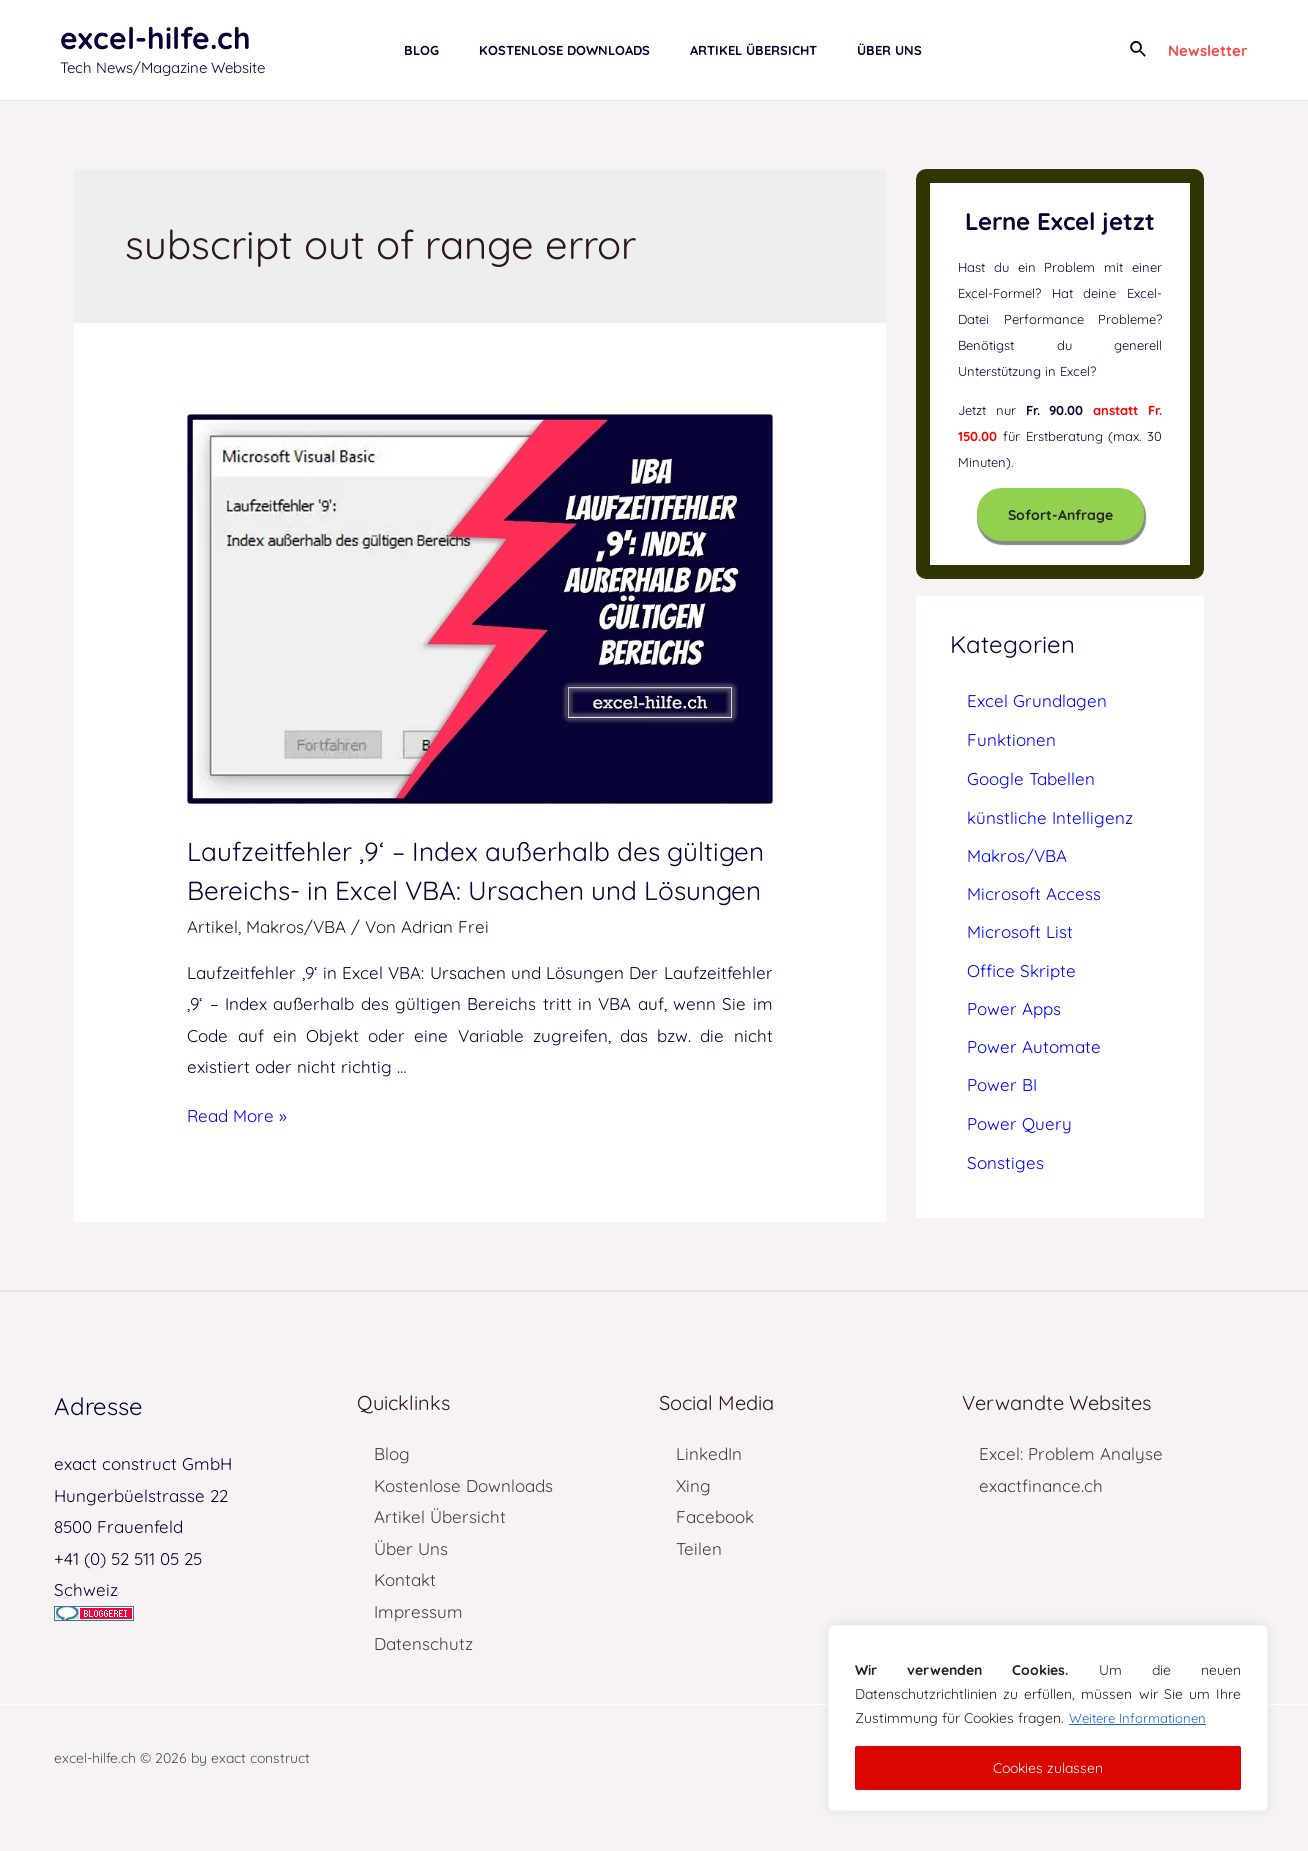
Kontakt (405, 1619)
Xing (693, 1524)
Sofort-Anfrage (1060, 515)
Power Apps (1014, 1008)
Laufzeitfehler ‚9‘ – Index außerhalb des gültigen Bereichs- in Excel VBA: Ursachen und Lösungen (473, 888)
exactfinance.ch (1041, 1524)
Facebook (715, 1556)
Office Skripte (1021, 970)
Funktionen (1011, 739)
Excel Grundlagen (1037, 700)
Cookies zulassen (1048, 1768)
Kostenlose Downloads (463, 1524)
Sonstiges (1005, 1162)
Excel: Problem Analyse (1071, 1493)
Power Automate (1034, 1046)
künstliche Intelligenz (1050, 817)
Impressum (418, 1650)
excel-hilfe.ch (155, 38)
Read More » (237, 1154)
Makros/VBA (296, 965)
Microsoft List (1020, 931)
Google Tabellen (1031, 778)
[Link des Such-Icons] (1139, 50)
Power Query (1019, 1123)
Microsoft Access (1034, 893)
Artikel (212, 965)
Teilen (699, 1587)
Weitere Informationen (1141, 1718)
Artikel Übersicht (440, 1556)
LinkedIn (709, 1493)
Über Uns (411, 1587)
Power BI (1002, 1084)
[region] (1048, 1718)
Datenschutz (423, 1682)
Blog (392, 1493)
